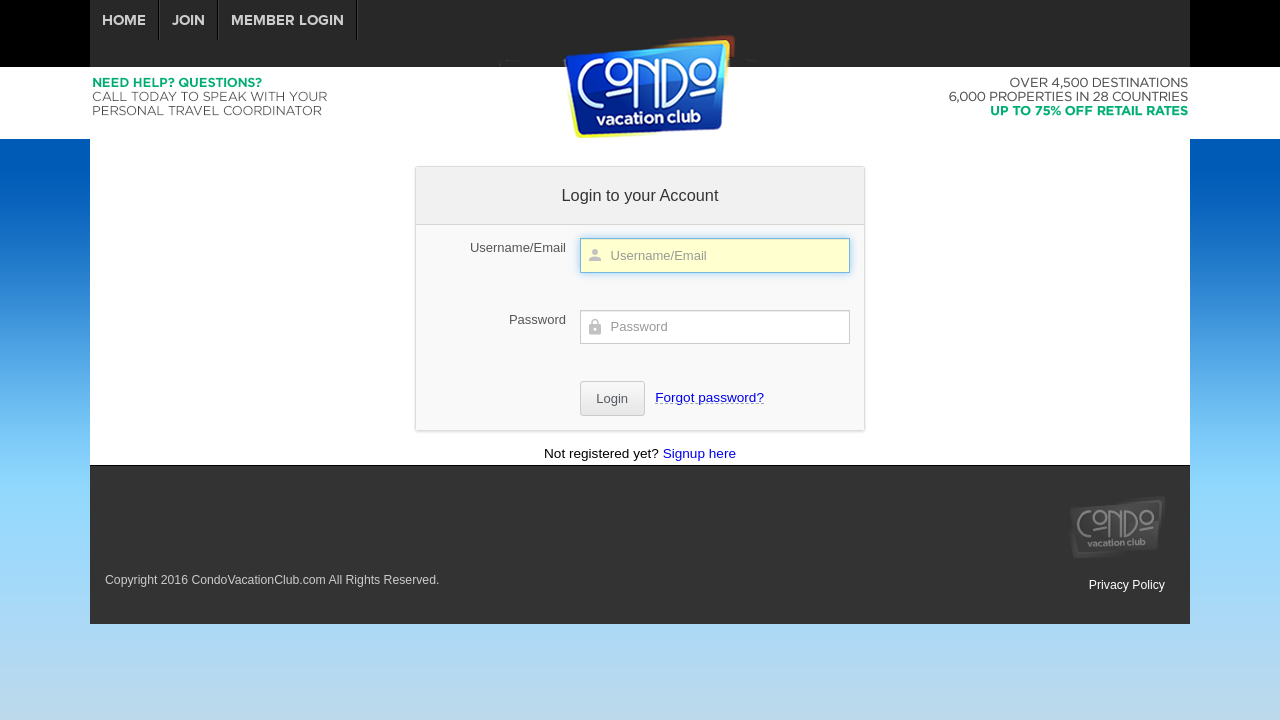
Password (537, 319)
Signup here (699, 453)
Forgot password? (709, 397)
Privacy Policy (1127, 585)
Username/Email (518, 247)
